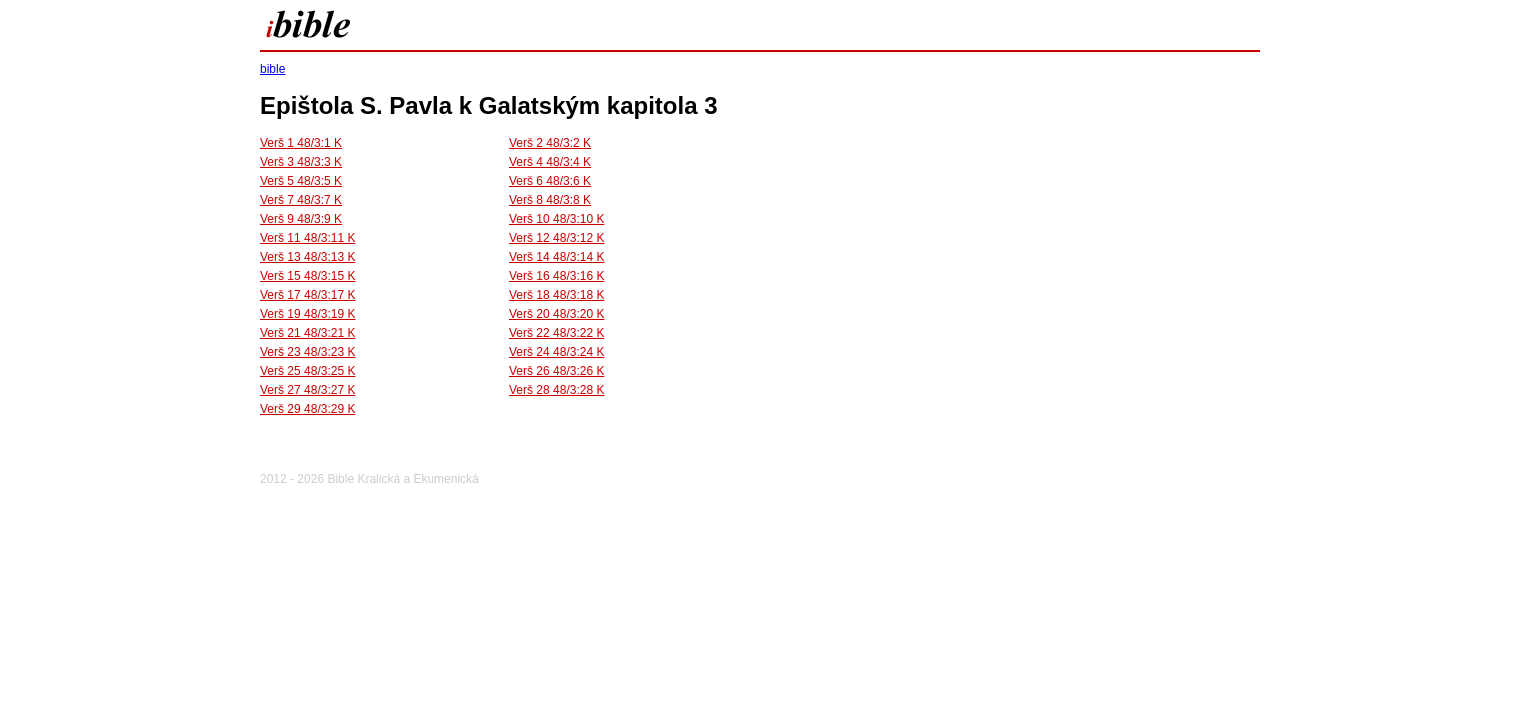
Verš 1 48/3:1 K (301, 143)
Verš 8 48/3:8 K (550, 200)
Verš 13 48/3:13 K (307, 257)
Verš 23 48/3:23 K (307, 352)
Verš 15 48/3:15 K (307, 276)
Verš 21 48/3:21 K (307, 333)
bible (272, 69)
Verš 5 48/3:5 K (301, 181)
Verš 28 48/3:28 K (556, 390)
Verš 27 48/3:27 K (307, 390)
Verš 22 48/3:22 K (556, 333)
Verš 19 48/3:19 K (307, 314)
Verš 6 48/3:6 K (550, 181)
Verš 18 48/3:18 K (556, 295)
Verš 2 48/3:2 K (550, 143)
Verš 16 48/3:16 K (556, 276)
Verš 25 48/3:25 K (307, 371)
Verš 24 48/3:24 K (556, 352)
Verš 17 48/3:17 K (307, 295)
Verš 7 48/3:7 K (301, 200)
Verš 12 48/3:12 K (556, 238)
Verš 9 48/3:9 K (301, 219)
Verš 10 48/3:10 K (556, 219)
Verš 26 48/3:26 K (556, 371)
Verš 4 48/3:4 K (550, 162)
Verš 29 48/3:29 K (307, 409)
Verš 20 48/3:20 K (556, 314)
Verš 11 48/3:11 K (307, 238)
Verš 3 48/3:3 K (301, 162)
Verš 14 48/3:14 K (556, 257)
